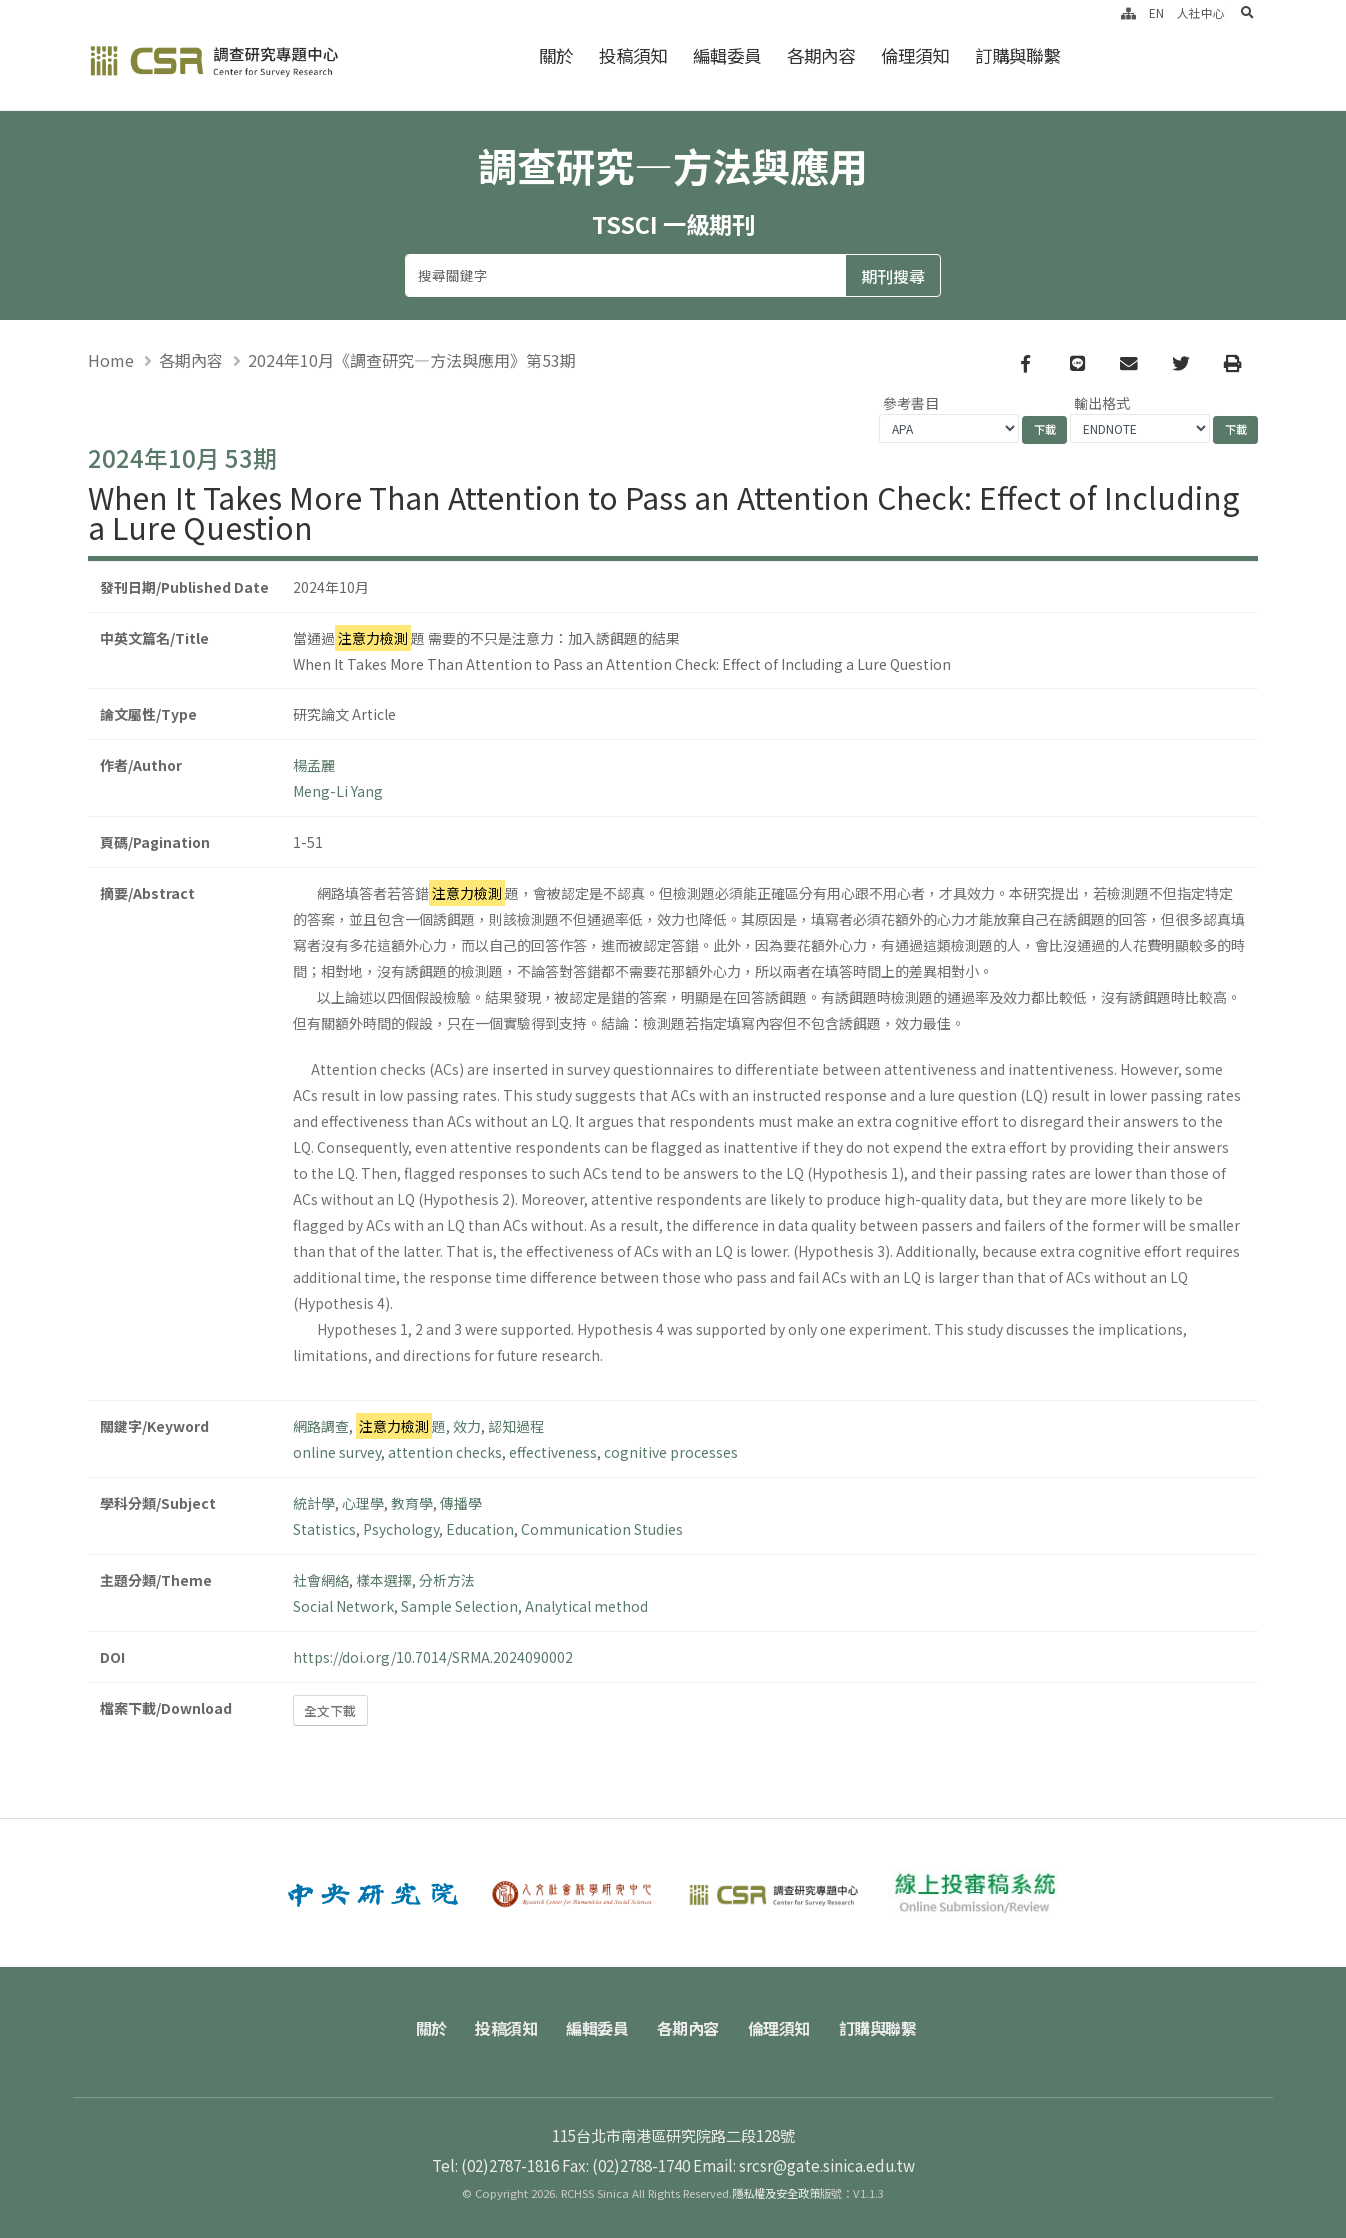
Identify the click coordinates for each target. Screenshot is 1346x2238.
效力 (467, 1426)
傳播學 (461, 1503)
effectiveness (553, 1452)
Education (480, 1529)
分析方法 (447, 1580)
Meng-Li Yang (338, 791)
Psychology (401, 1529)
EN (1156, 12)
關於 (556, 55)
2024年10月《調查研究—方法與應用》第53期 (412, 360)
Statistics (324, 1529)
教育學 (412, 1503)
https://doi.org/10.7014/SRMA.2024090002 (433, 1657)
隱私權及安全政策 (776, 2193)
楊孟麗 (314, 765)
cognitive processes (671, 1452)
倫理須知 (915, 55)
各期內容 (821, 55)
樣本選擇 (384, 1580)
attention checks (445, 1452)
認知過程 (516, 1426)
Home (111, 360)
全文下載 (330, 1710)
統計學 (314, 1503)
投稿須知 (633, 55)
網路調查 (321, 1426)
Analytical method (586, 1606)
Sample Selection (459, 1606)
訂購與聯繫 (1017, 55)
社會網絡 (321, 1580)
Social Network (343, 1606)
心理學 (363, 1503)
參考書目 (911, 403)
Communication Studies (602, 1529)
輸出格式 (1102, 403)
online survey (337, 1452)
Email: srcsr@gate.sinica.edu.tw (804, 2165)
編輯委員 (727, 55)
